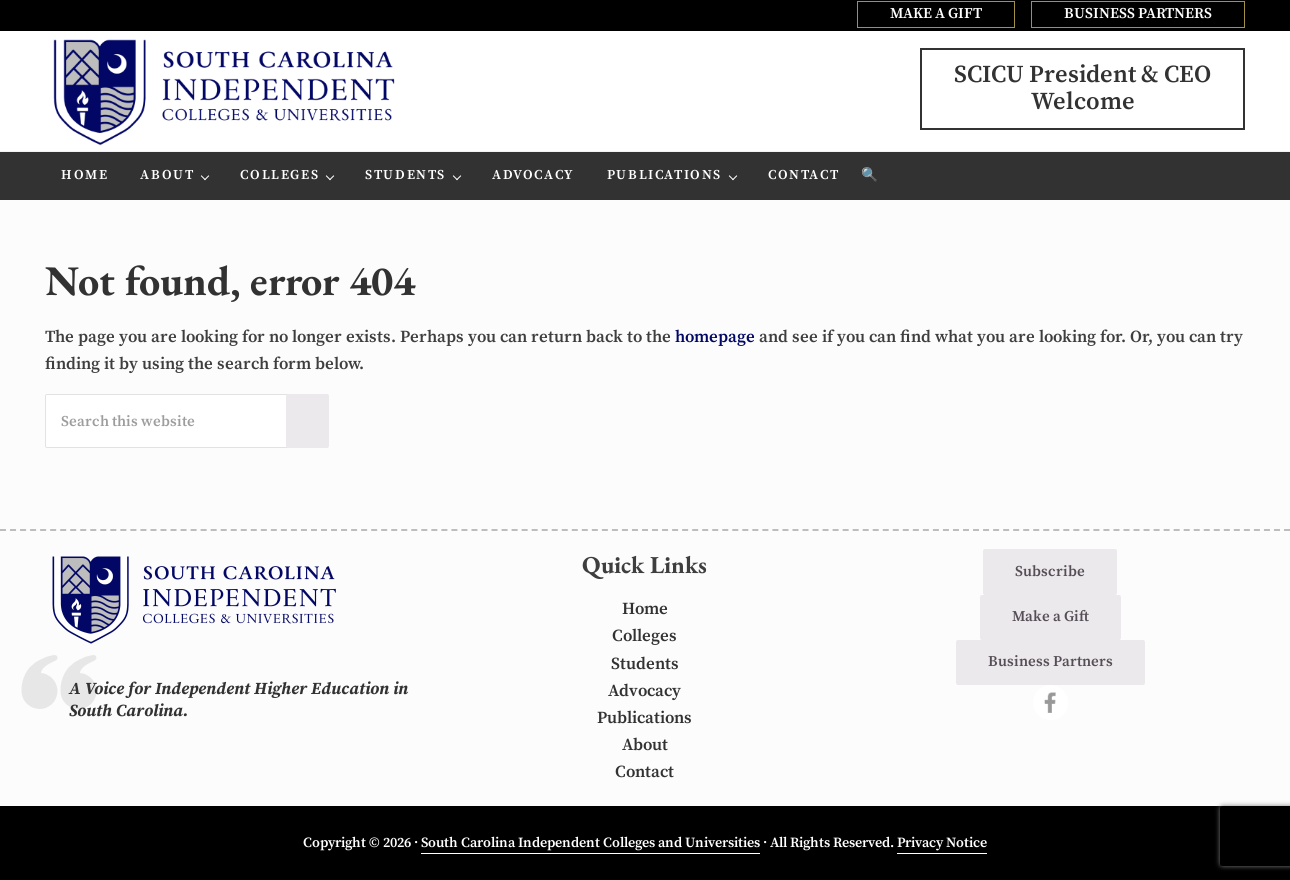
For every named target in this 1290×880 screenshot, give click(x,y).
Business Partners (1050, 661)
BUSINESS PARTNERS (1138, 13)
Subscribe (1050, 571)
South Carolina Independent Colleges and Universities (590, 843)
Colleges (644, 636)
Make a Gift (1050, 616)
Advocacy (644, 691)
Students (645, 664)
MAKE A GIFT (936, 13)
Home (645, 609)
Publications (644, 718)
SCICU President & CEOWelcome (1082, 88)
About (645, 745)
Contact (644, 772)
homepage (715, 337)
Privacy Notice (942, 843)
